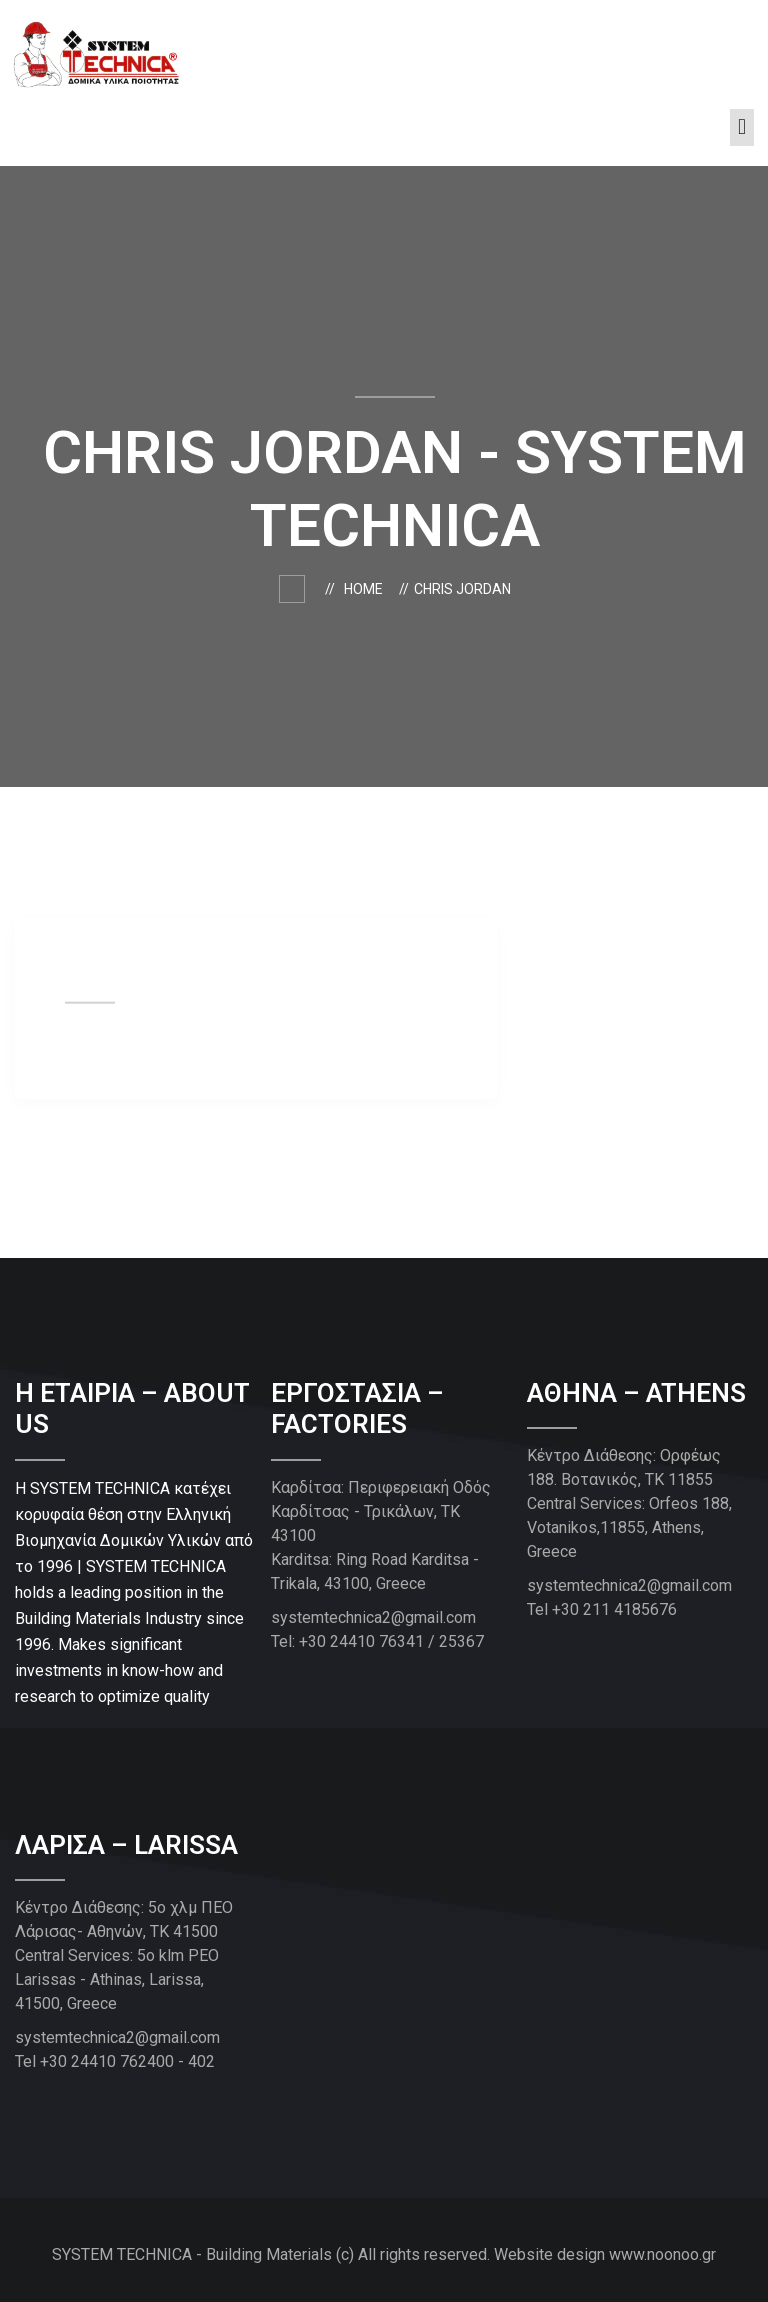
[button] (741, 127)
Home (366, 589)
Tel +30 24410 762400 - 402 (115, 2061)
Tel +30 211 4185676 (602, 1609)
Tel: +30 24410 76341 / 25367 (377, 1641)
